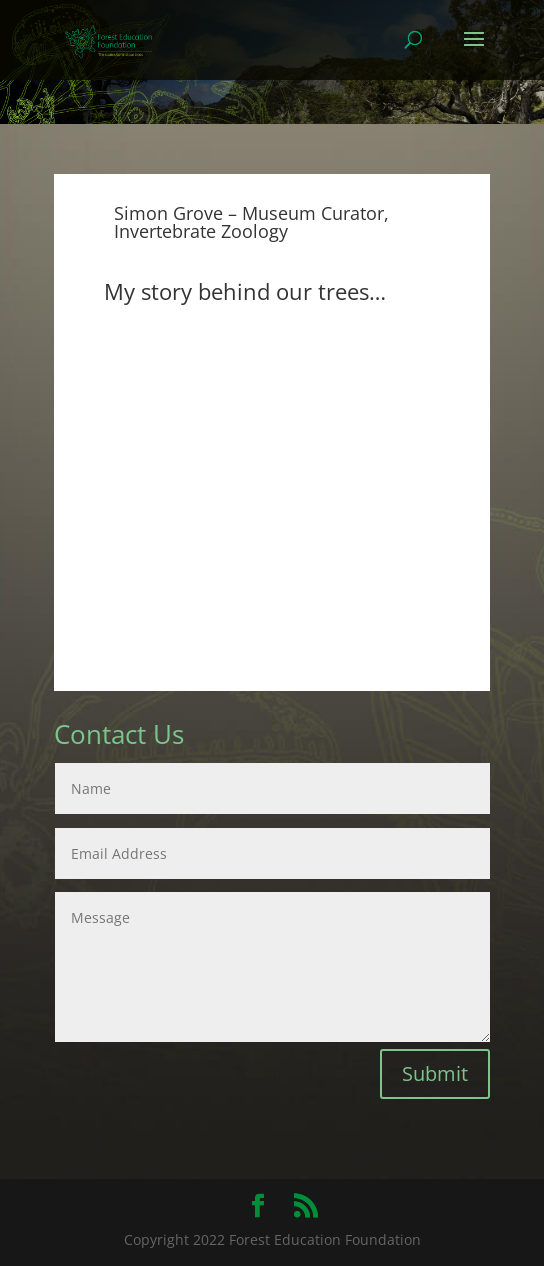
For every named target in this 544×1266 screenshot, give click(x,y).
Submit (435, 1073)
